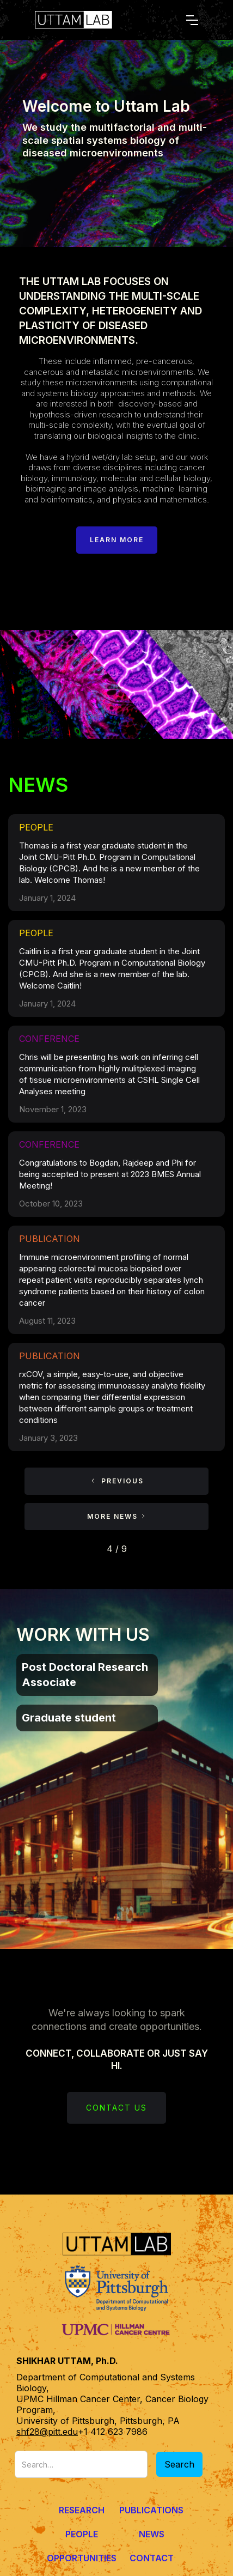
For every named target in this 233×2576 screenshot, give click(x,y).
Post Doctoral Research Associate (85, 1674)
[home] (95, 20)
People (81, 2534)
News (151, 2534)
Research (82, 2510)
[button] (192, 20)
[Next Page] (116, 1516)
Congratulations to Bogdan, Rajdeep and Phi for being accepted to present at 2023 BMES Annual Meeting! (110, 1174)
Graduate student (69, 1717)
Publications (151, 2510)
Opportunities (81, 2558)
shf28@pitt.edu (47, 2431)
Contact (152, 2558)
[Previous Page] (116, 1481)
